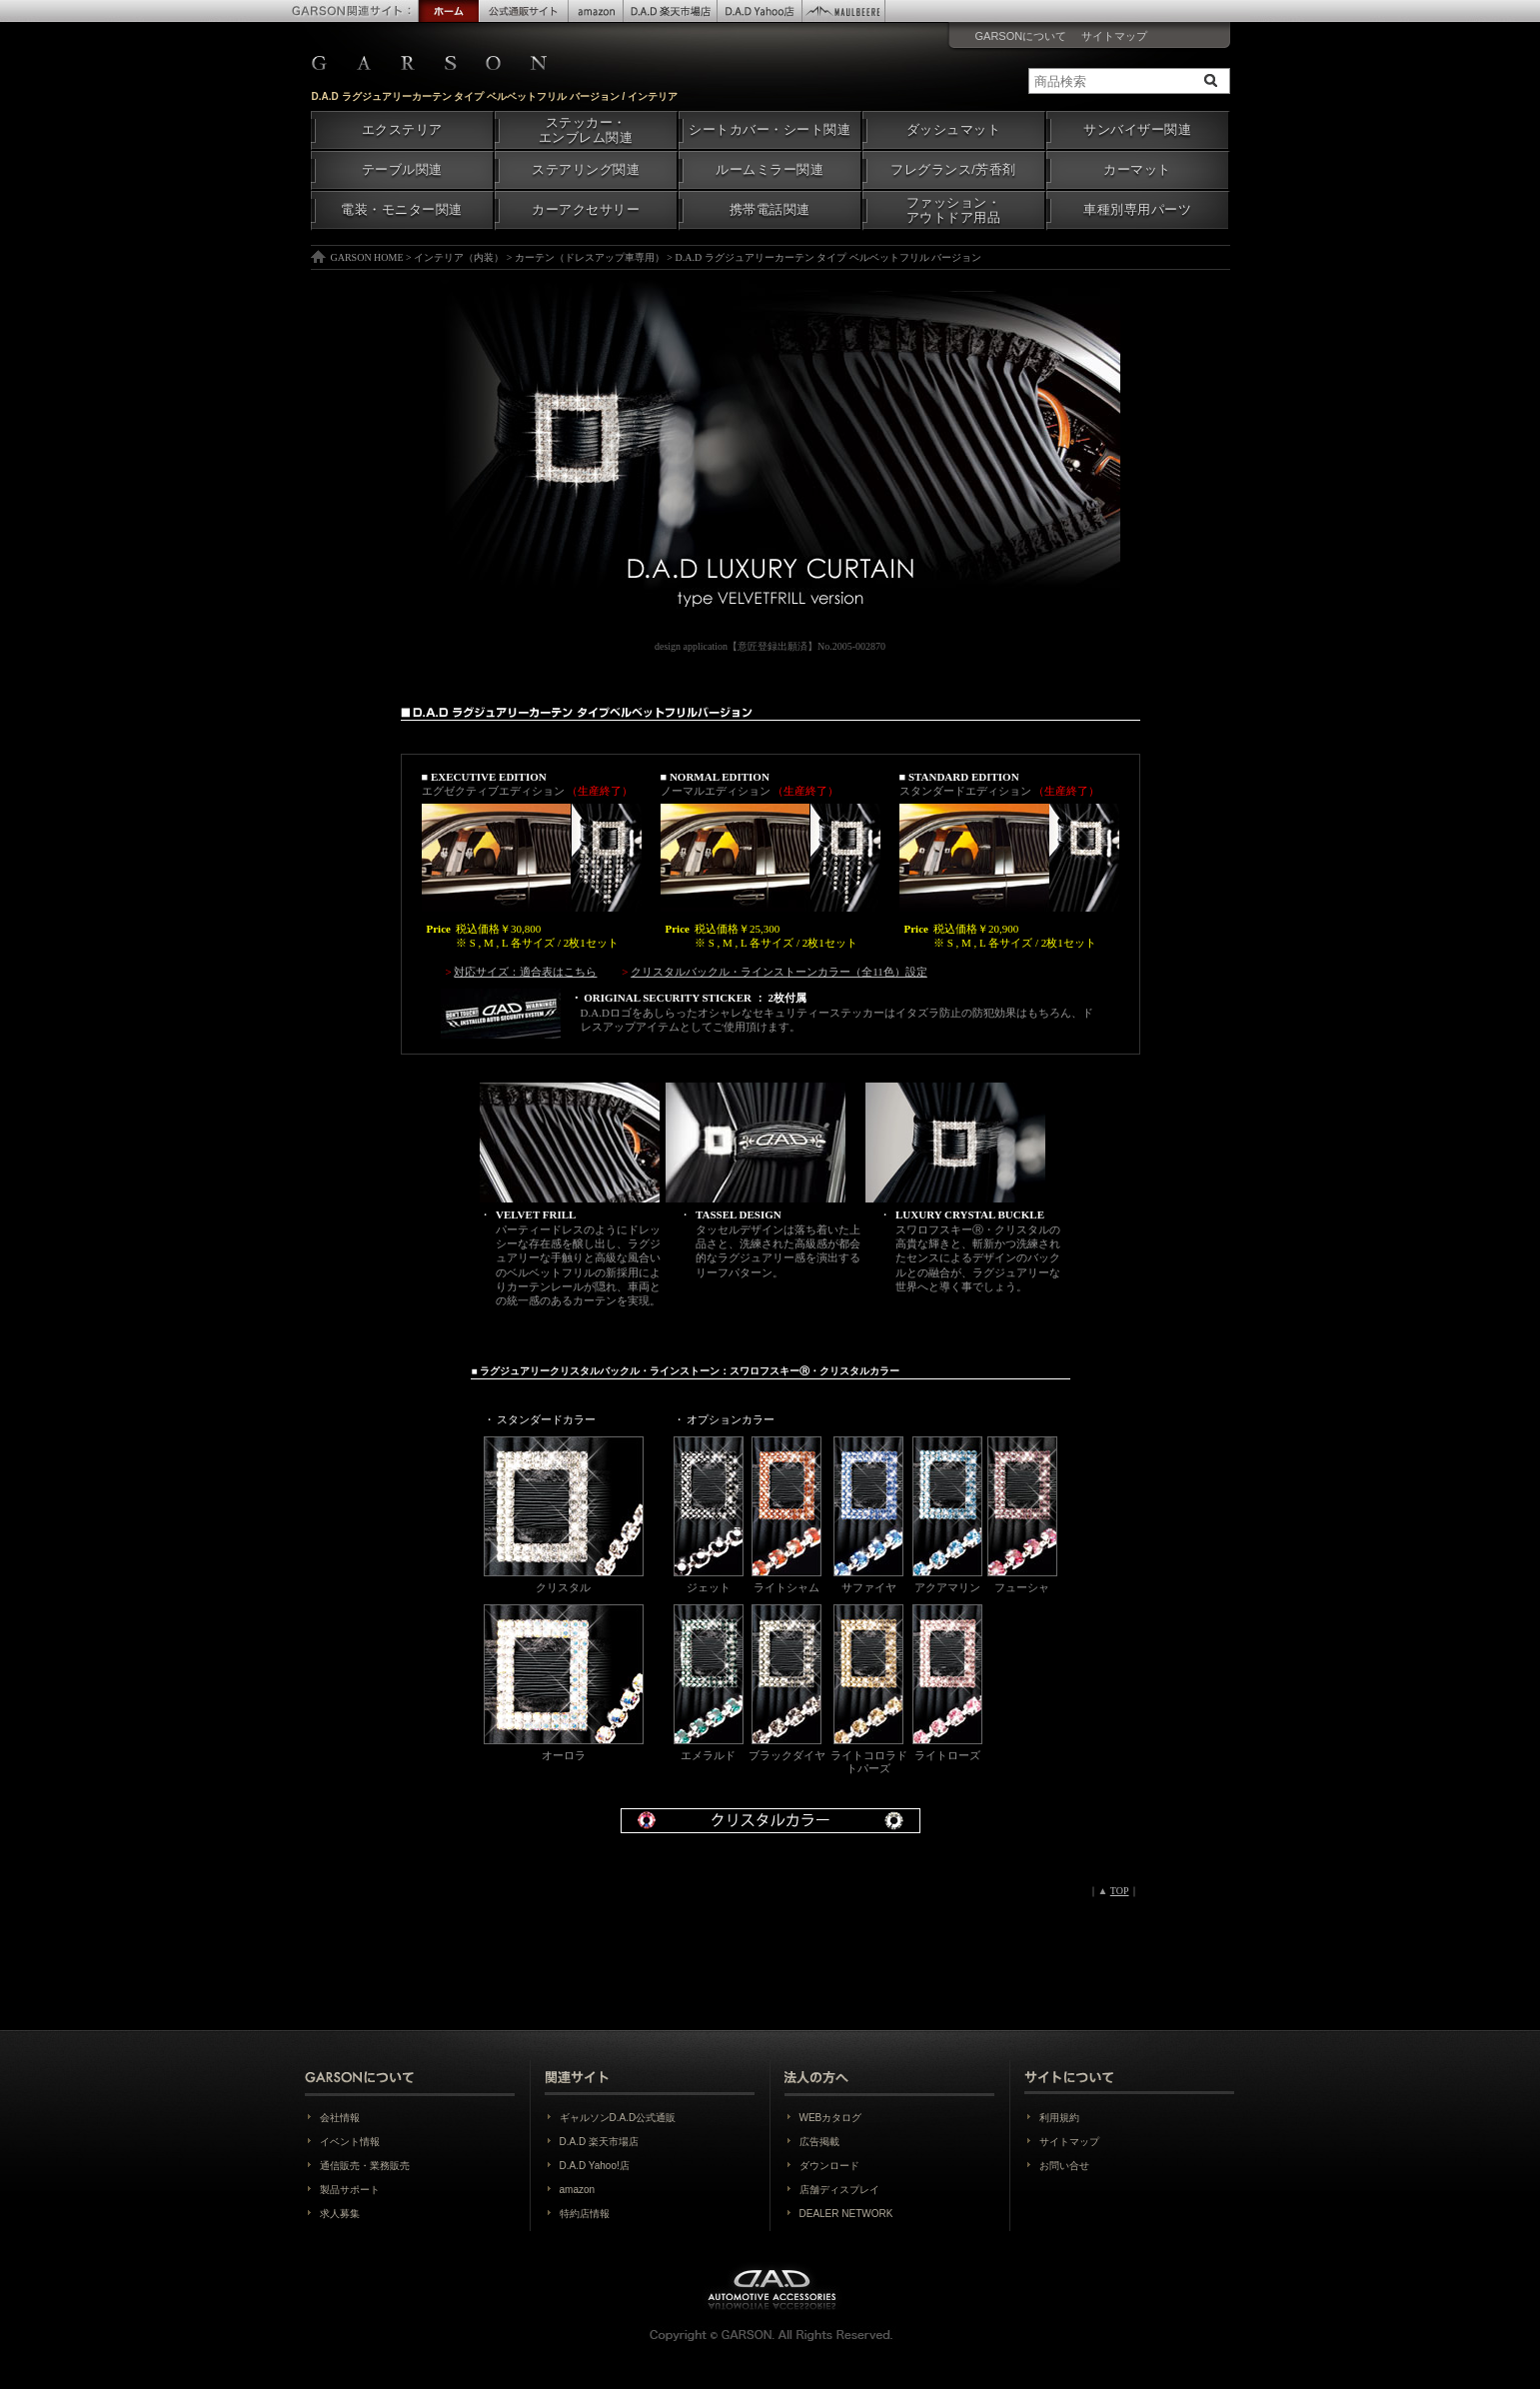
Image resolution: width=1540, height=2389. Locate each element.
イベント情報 (350, 2141)
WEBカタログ (830, 2117)
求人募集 (340, 2213)
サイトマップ (1114, 36)
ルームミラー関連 (769, 170)
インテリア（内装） (459, 257)
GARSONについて (1021, 36)
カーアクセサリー (586, 210)
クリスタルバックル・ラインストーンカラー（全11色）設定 (779, 972)
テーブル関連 (402, 170)
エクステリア (402, 130)
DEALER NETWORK (846, 2213)
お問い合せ (1064, 2165)
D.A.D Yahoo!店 (595, 2165)
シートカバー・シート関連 (769, 130)
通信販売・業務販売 (365, 2165)
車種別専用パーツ (1137, 210)
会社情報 (340, 2117)
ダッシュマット (953, 130)
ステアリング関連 (586, 170)
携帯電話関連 (770, 210)
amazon (578, 2189)
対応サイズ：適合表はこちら (525, 972)
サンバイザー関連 (1137, 130)
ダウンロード (829, 2165)
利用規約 (1059, 2117)
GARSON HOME (367, 257)
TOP (1119, 1890)
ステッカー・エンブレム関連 (586, 130)
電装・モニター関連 (402, 210)
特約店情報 (585, 2213)
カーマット (1137, 170)
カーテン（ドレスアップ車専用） (590, 257)
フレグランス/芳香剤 (952, 170)
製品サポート (350, 2189)
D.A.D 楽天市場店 (599, 2141)
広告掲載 (819, 2141)
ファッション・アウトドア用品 (953, 210)
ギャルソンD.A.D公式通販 (618, 2117)
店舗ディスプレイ (839, 2189)
